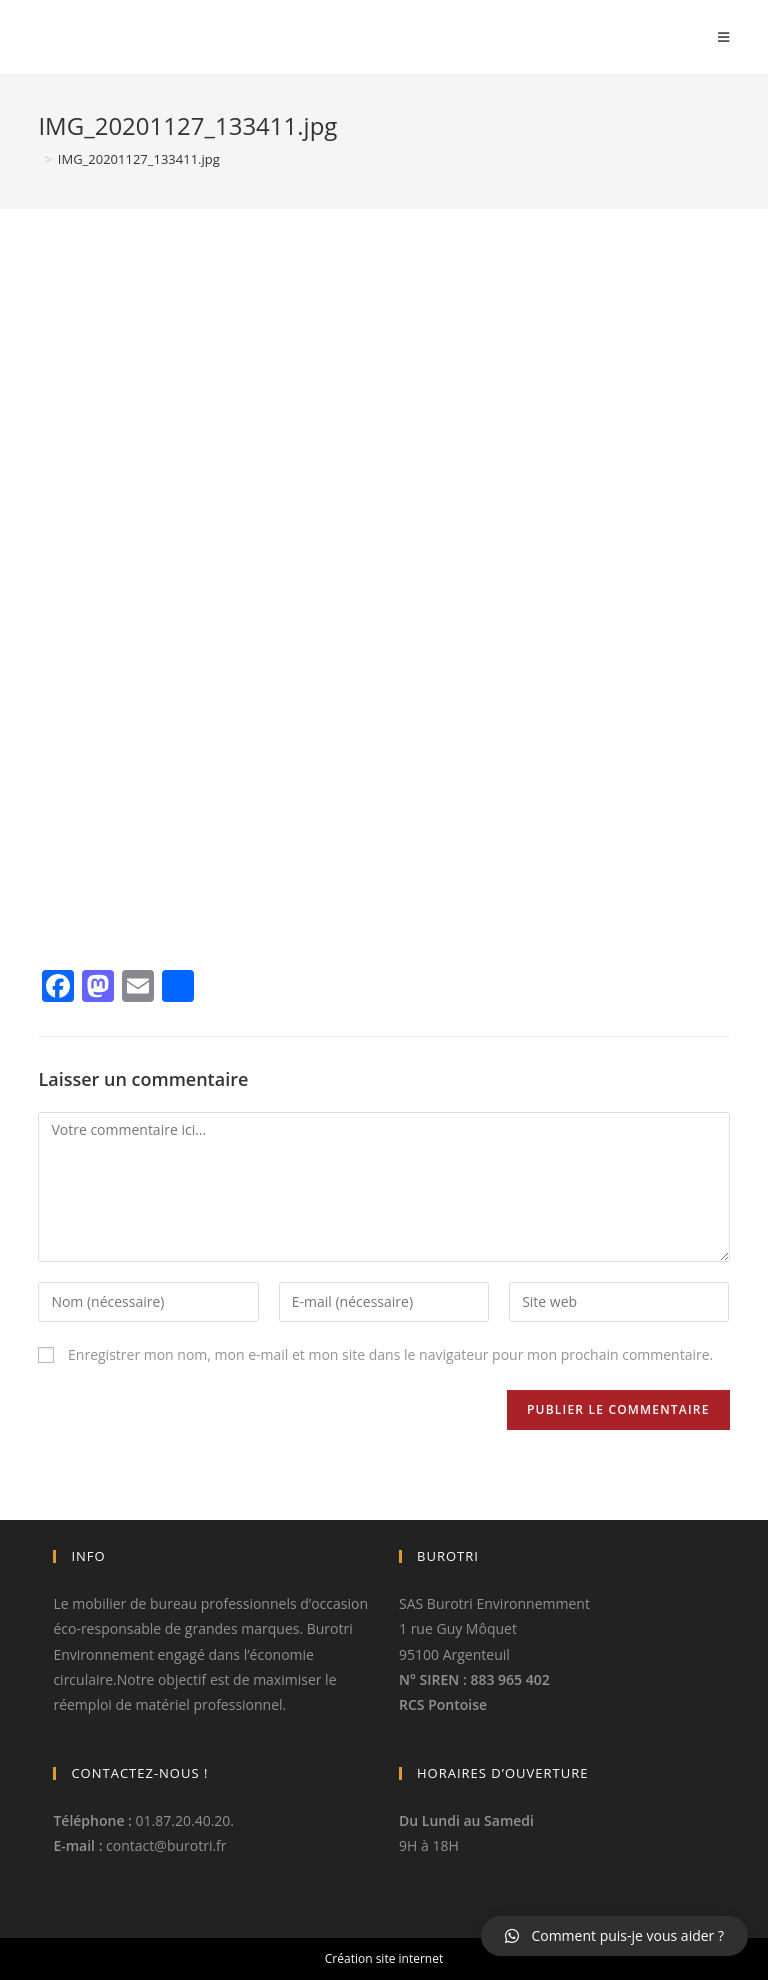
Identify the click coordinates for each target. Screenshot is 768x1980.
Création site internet (384, 1958)
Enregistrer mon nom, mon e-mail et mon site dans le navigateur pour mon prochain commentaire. (390, 1354)
